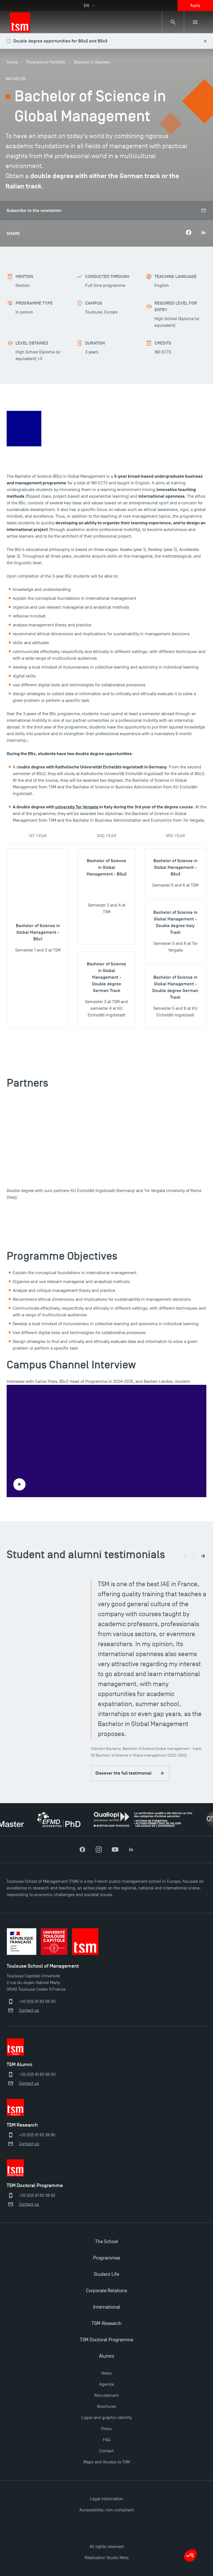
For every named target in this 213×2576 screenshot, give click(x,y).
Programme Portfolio (45, 62)
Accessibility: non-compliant (106, 2509)
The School (106, 2241)
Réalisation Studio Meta (106, 2557)
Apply (195, 5)
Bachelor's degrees (92, 62)
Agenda (106, 2384)
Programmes (106, 2258)
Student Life (106, 2274)
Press (106, 2428)
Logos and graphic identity (106, 2417)
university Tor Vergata (76, 807)
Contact (106, 2450)
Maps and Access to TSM (106, 2461)
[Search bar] (173, 22)
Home (12, 62)
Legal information (106, 2498)
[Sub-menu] (195, 22)
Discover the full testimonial (130, 1773)
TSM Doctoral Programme (106, 2340)
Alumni (106, 2356)
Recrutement (106, 2395)
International (106, 2307)
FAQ (106, 2439)
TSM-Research (106, 2323)
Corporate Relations (106, 2291)
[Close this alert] (205, 41)
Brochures (106, 2406)
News (107, 2373)
